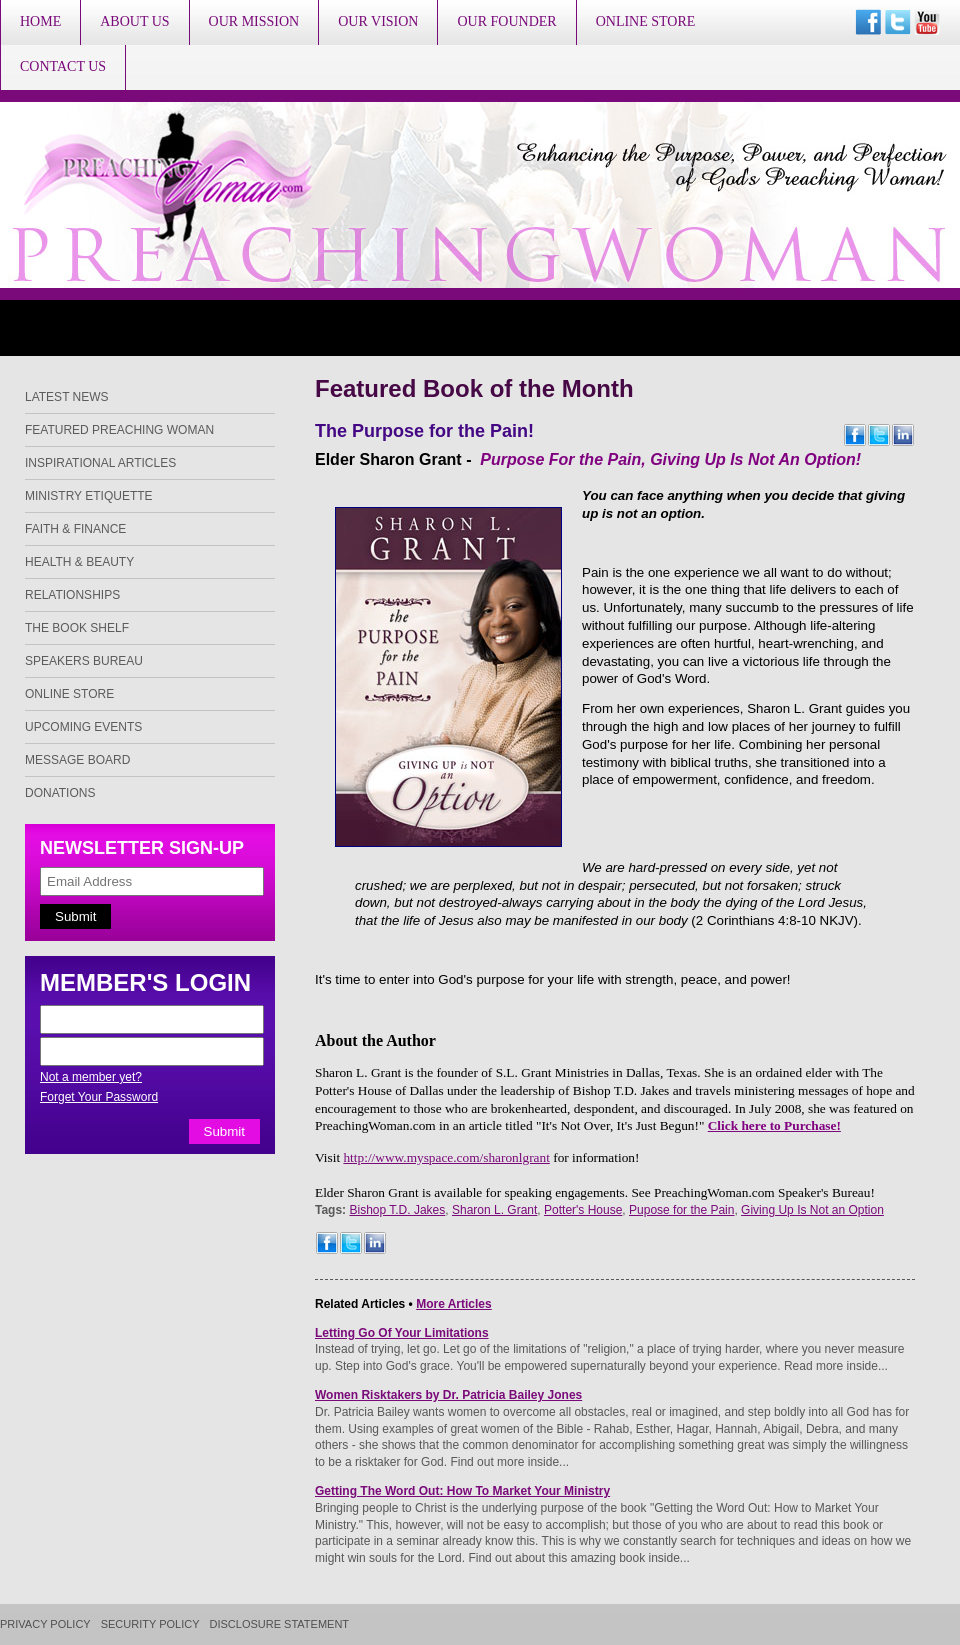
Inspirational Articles (100, 463)
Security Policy (150, 1624)
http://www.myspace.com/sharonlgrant (446, 1157)
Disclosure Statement (280, 1624)
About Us (134, 21)
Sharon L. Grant (494, 1210)
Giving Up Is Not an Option (812, 1210)
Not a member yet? (91, 1077)
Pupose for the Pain (681, 1210)
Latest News (67, 397)
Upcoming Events (83, 727)
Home (40, 21)
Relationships (72, 595)
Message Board (77, 760)
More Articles (454, 1304)
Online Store (646, 21)
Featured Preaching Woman (119, 430)
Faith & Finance (75, 529)
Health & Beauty (79, 562)
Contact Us (63, 66)
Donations (60, 793)
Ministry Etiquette (89, 496)
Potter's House (583, 1210)
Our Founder (506, 21)
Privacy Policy (45, 1624)
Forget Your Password (99, 1097)
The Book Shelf (77, 628)
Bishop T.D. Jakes (397, 1210)
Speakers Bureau (84, 661)
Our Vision (378, 21)
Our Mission (254, 21)
